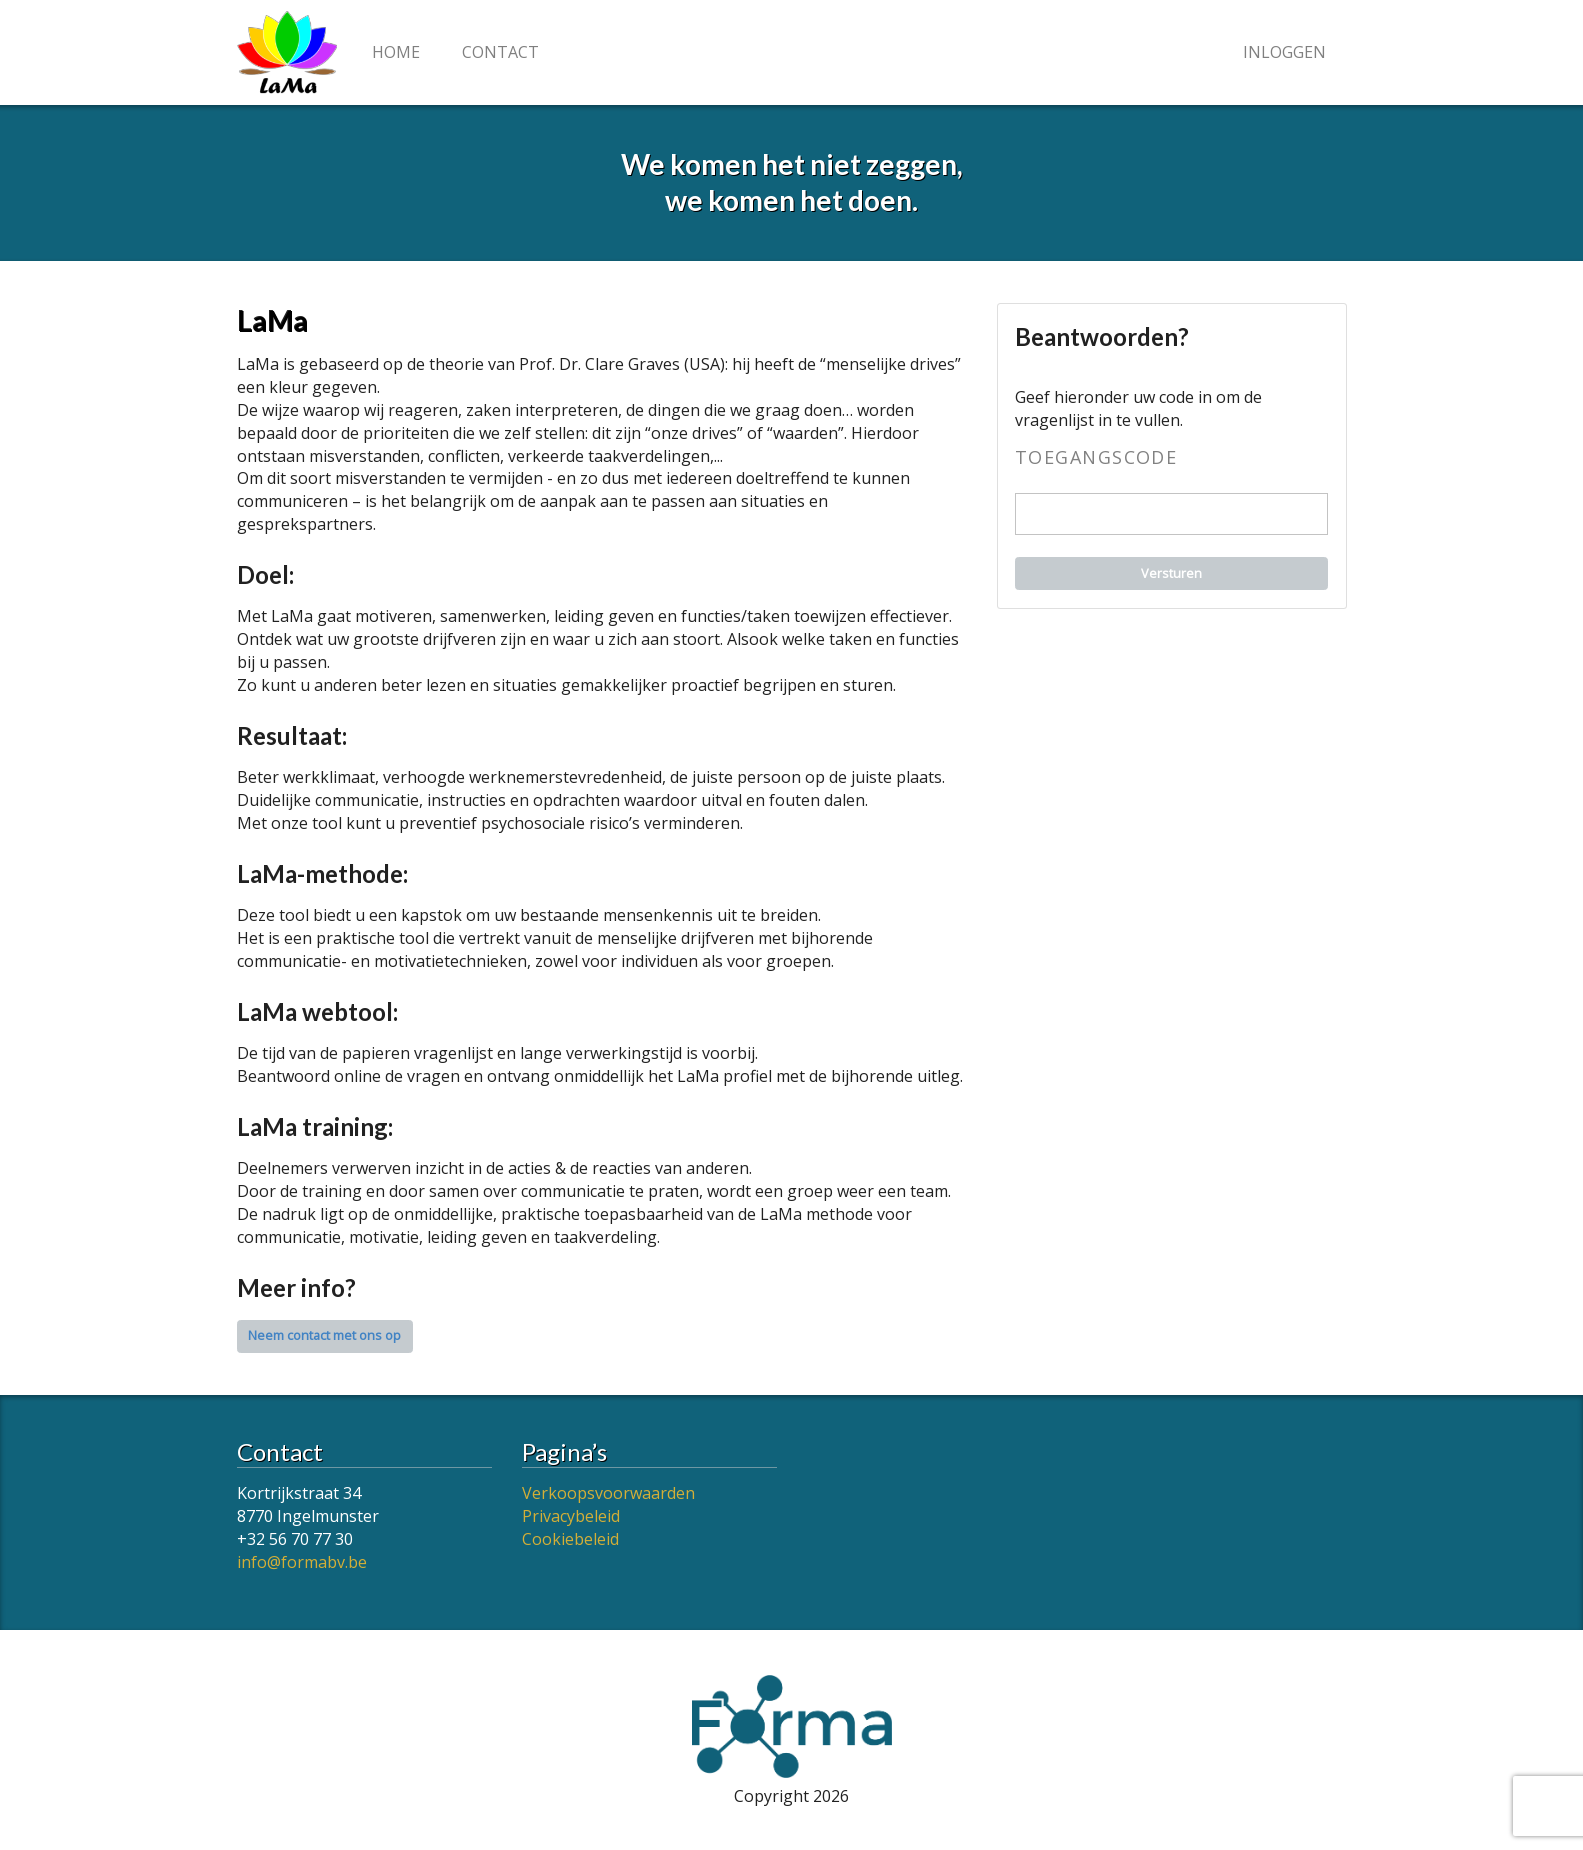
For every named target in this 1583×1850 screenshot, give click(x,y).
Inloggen (1284, 52)
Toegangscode (1096, 458)
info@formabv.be (302, 1562)
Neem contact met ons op (324, 1335)
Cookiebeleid (570, 1539)
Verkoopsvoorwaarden (608, 1493)
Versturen (1171, 573)
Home (396, 52)
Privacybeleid (571, 1516)
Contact (500, 52)
